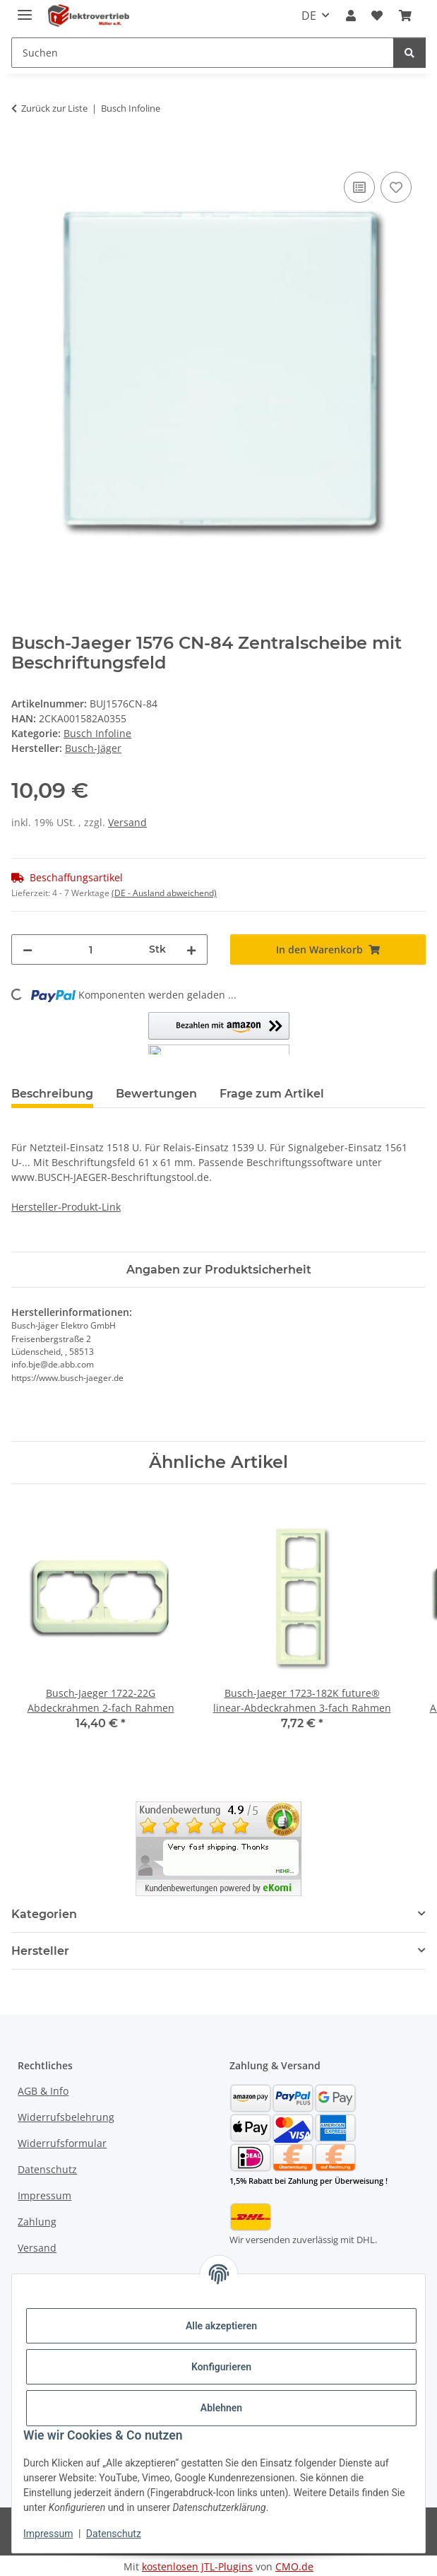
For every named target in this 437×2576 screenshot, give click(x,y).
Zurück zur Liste (54, 108)
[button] (351, 15)
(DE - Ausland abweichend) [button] (164, 893)
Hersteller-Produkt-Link (66, 1206)
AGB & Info (43, 2091)
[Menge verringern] (27, 949)
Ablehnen (221, 2407)
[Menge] (90, 949)
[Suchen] (409, 52)
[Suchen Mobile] (202, 52)
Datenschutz (113, 2533)
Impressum (48, 2533)
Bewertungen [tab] (156, 1093)
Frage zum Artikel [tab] (272, 1093)
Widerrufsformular (62, 2143)
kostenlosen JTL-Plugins (197, 2566)
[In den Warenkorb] (22, 152)
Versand (127, 822)
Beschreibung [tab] (52, 1093)
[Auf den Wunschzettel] (396, 187)
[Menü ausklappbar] (25, 9)
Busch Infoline (97, 733)
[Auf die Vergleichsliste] (359, 187)
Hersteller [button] (40, 1951)
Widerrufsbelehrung (66, 2117)
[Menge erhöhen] (191, 949)
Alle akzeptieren (221, 2325)
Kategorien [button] (44, 1914)
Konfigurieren (221, 2366)
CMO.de (294, 2566)
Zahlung (37, 2221)
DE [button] (308, 15)
